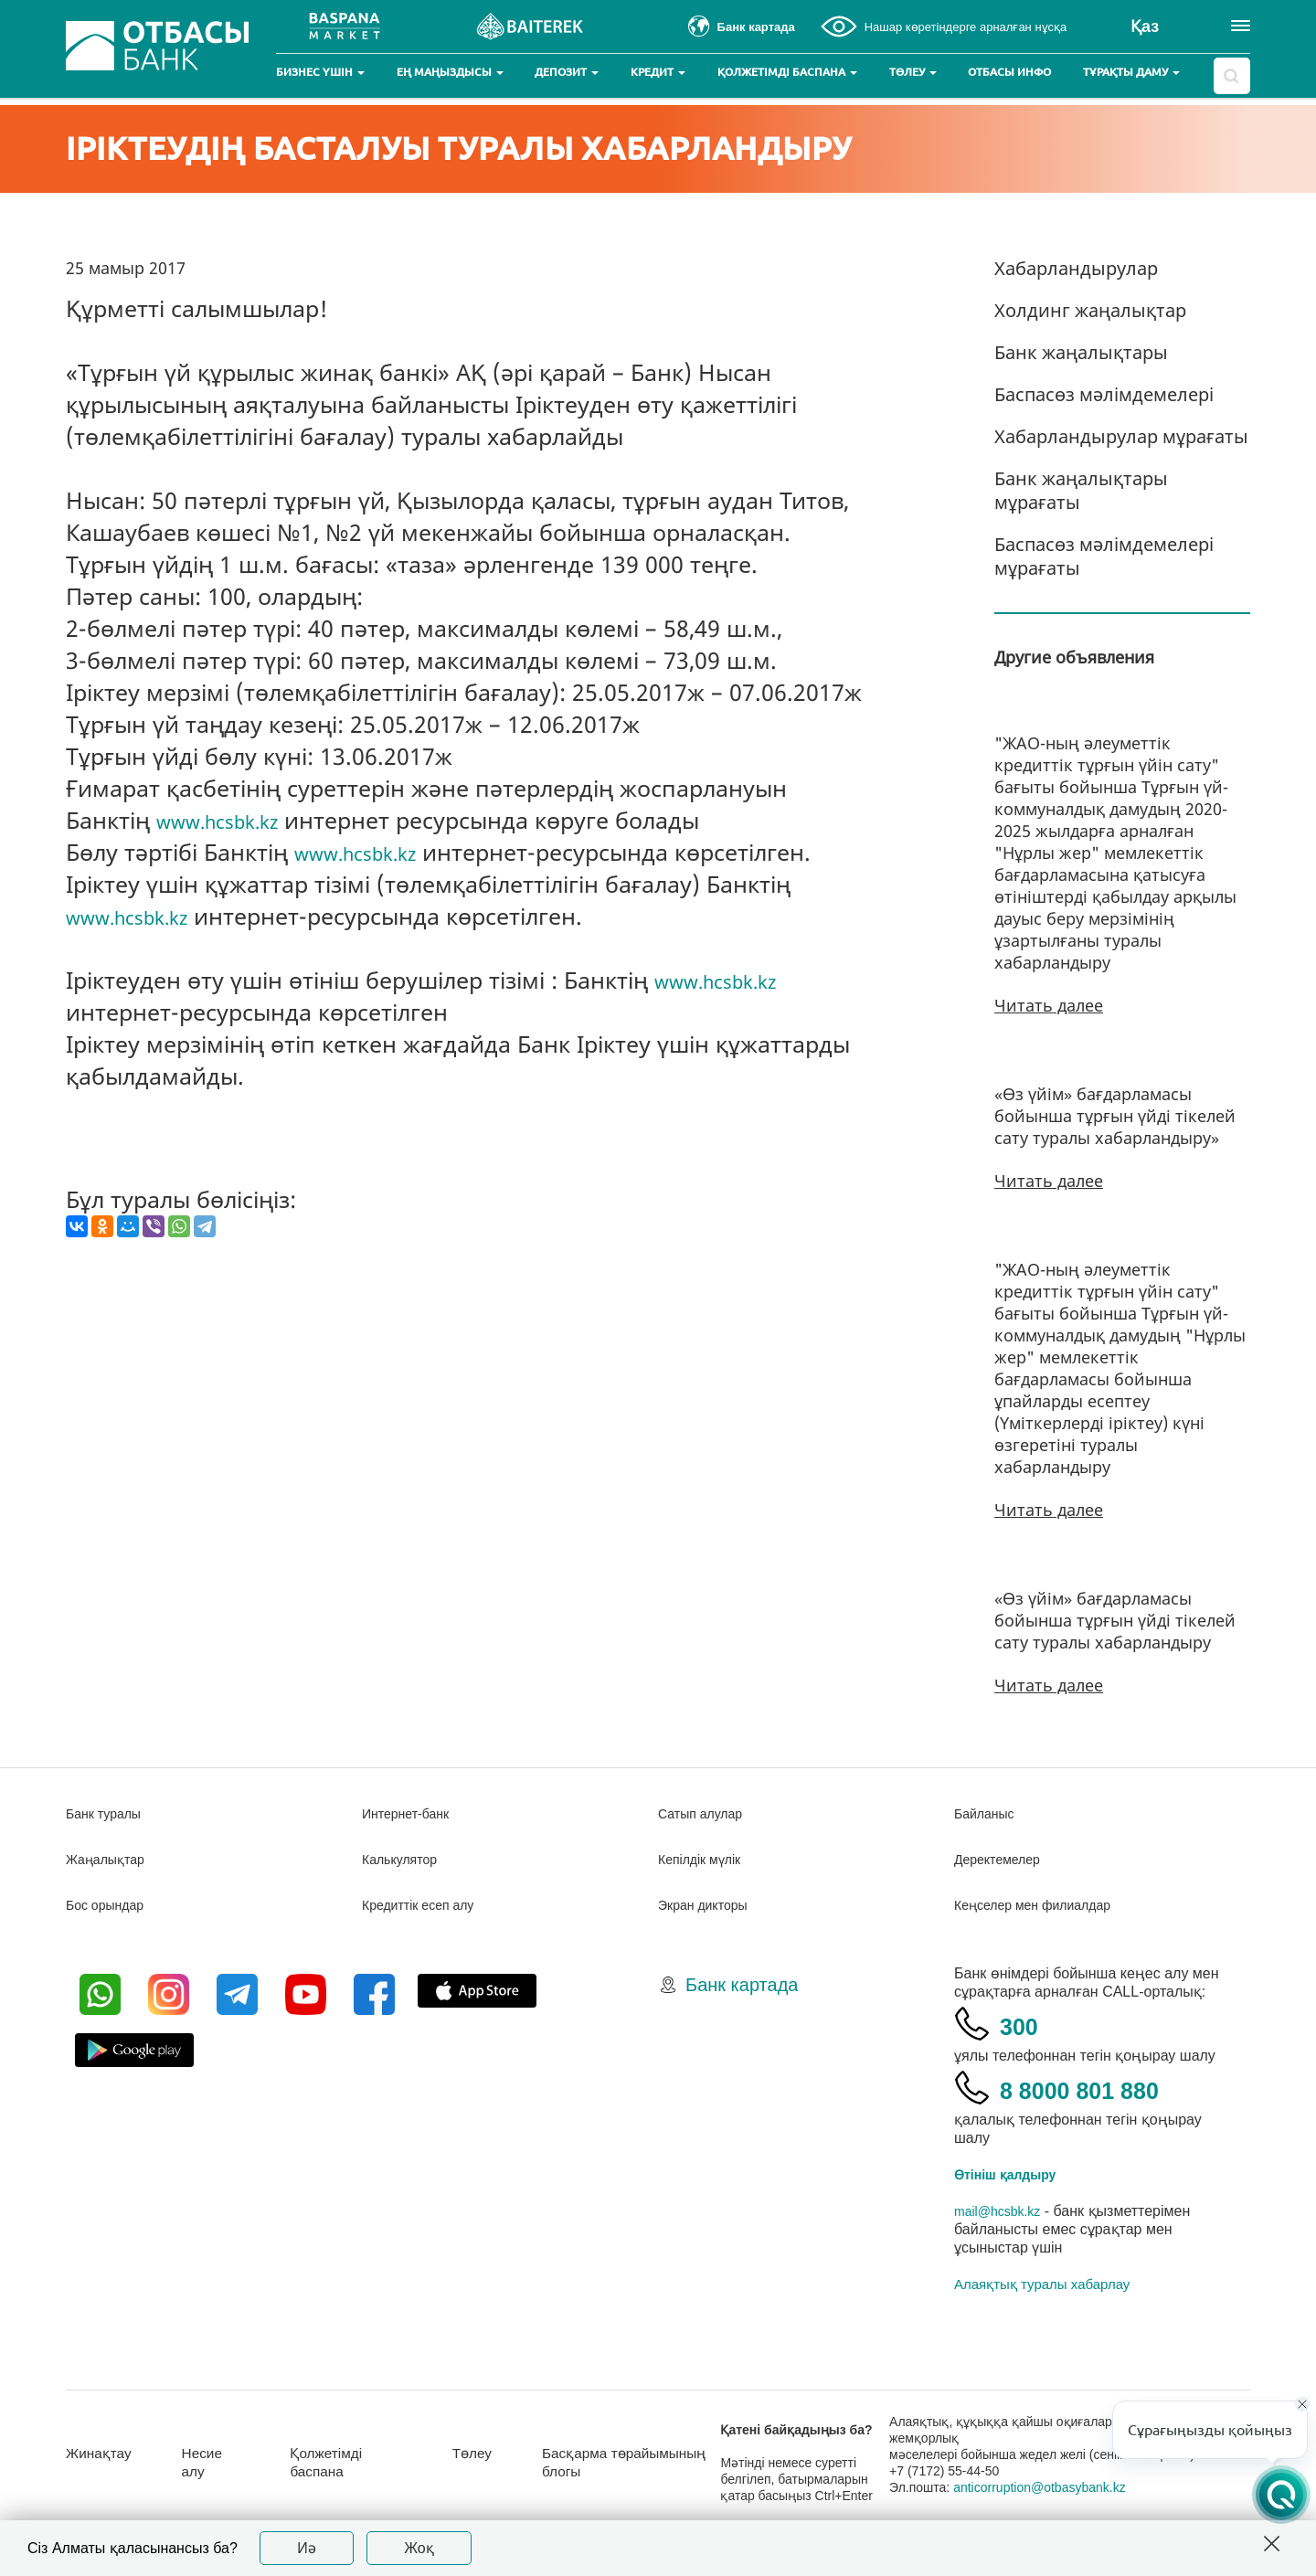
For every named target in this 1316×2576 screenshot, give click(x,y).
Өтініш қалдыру (1012, 2174)
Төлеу (913, 72)
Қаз (1144, 26)
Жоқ (419, 2548)
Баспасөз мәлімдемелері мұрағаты (1104, 556)
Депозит (567, 72)
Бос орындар (110, 1905)
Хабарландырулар (1076, 268)
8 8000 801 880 (1111, 2087)
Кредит (658, 72)
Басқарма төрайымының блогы (649, 2462)
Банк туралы (109, 1813)
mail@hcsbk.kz (1003, 2211)
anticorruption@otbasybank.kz (1063, 2487)
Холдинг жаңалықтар (1090, 310)
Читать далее (1048, 1005)
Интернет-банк (412, 1813)
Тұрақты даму (1131, 72)
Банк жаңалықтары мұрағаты (1081, 490)
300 (1026, 2023)
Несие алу (215, 2462)
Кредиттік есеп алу (426, 1905)
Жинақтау (104, 2452)
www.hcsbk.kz (232, 819)
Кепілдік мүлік (705, 1859)
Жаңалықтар (111, 1859)
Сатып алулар (706, 1813)
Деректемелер (1003, 1859)
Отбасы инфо (1009, 72)
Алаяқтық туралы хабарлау (1042, 2284)
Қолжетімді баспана (787, 72)
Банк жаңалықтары (1081, 352)
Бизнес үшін (320, 72)
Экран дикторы (708, 1905)
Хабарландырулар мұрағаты (1121, 436)
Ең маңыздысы (450, 72)
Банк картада (741, 1985)
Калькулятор (405, 1859)
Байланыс (988, 1813)
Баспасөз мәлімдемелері (1104, 394)
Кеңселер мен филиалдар (1043, 1905)
